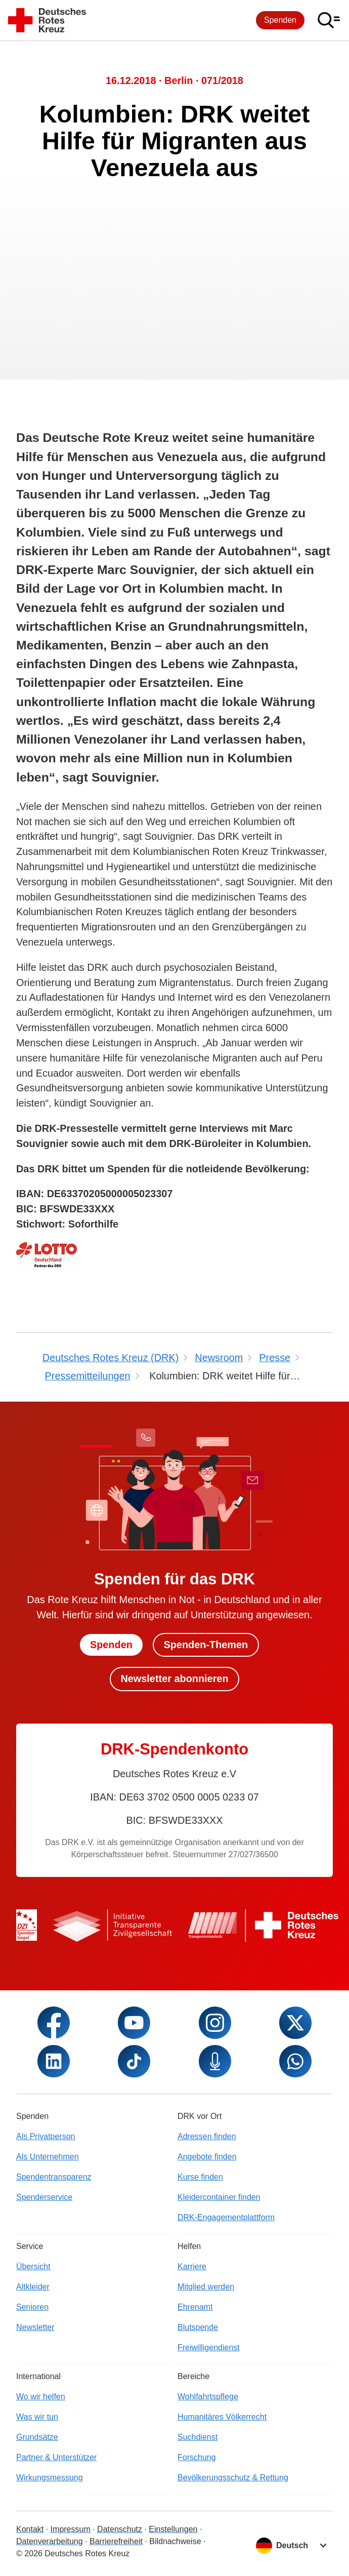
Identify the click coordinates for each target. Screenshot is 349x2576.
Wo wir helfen (40, 2396)
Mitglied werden (206, 2286)
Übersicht (33, 2266)
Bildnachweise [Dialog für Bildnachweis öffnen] (175, 2541)
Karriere (192, 2266)
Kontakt (29, 2529)
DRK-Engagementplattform (226, 2217)
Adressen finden (207, 2136)
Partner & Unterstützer (56, 2457)
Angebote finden (207, 2156)
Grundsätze (37, 2437)
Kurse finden (200, 2177)
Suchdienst (197, 2437)
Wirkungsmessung (49, 2477)
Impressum (71, 2529)
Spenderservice (44, 2197)
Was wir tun (37, 2417)
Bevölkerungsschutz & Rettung (233, 2477)
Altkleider (33, 2286)
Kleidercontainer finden (219, 2197)
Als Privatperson (45, 2136)
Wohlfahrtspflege (208, 2396)
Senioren (32, 2307)
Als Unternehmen (47, 2156)
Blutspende (198, 2327)
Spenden (280, 20)
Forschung (197, 2457)
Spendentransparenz (54, 2177)
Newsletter (35, 2327)
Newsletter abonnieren (174, 1678)
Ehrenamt (195, 2307)
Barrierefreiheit (116, 2541)
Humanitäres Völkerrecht (222, 2417)
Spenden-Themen (205, 1644)
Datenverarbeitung (49, 2541)
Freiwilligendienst (209, 2347)
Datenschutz (119, 2529)
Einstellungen (173, 2529)
